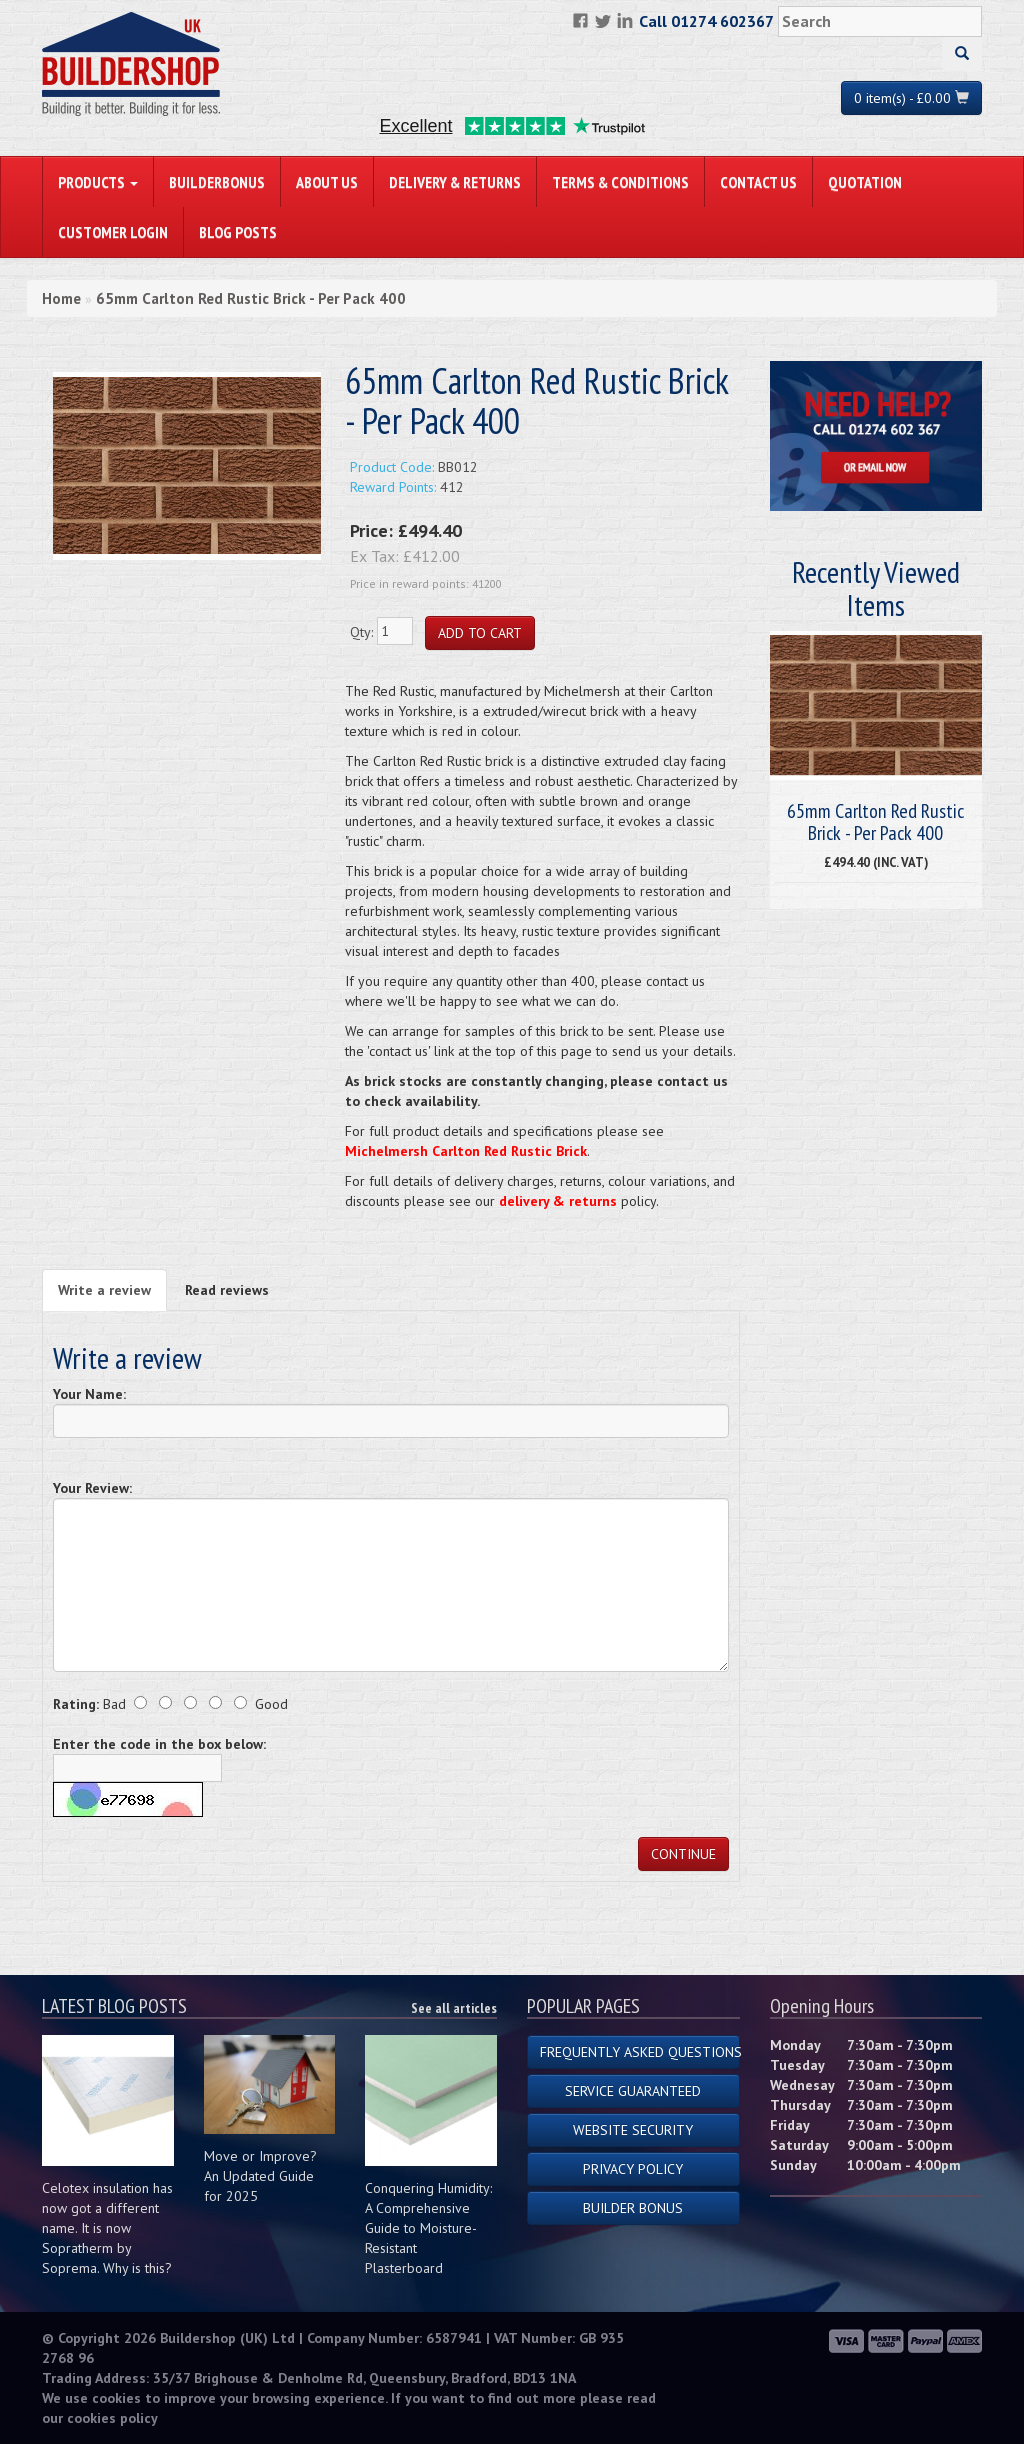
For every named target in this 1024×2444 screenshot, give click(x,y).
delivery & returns (558, 1201)
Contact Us (758, 182)
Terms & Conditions (620, 182)
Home (61, 298)
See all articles (454, 2008)
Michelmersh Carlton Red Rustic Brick (466, 1151)
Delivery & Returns (455, 182)
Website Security (633, 2130)
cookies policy (112, 2418)
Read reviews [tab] (227, 1290)
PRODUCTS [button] (98, 182)
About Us (327, 182)
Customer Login (113, 232)
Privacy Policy (633, 2169)
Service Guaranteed (633, 2091)
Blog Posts (238, 232)
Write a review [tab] (104, 1290)
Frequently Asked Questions (640, 2052)
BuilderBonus (217, 182)
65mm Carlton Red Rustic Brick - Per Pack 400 (251, 298)
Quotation (865, 182)
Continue (683, 1854)
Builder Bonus (633, 2208)
